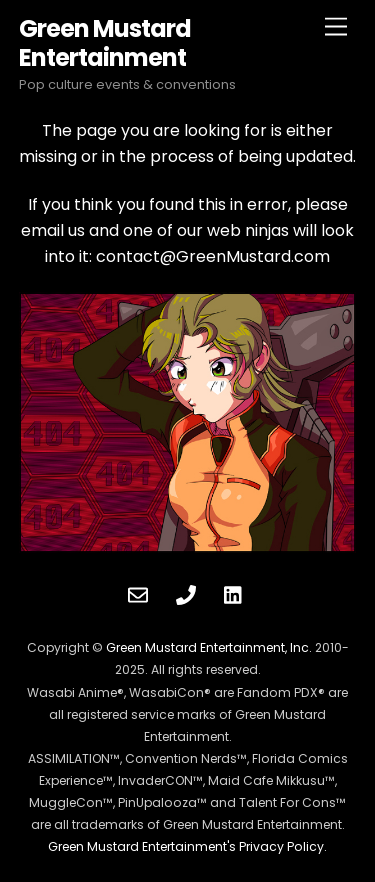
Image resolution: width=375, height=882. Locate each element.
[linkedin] (234, 593)
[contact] (138, 593)
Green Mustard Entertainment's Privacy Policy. (187, 846)
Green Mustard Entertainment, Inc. (209, 647)
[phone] (186, 593)
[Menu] (336, 27)
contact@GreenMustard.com (213, 256)
